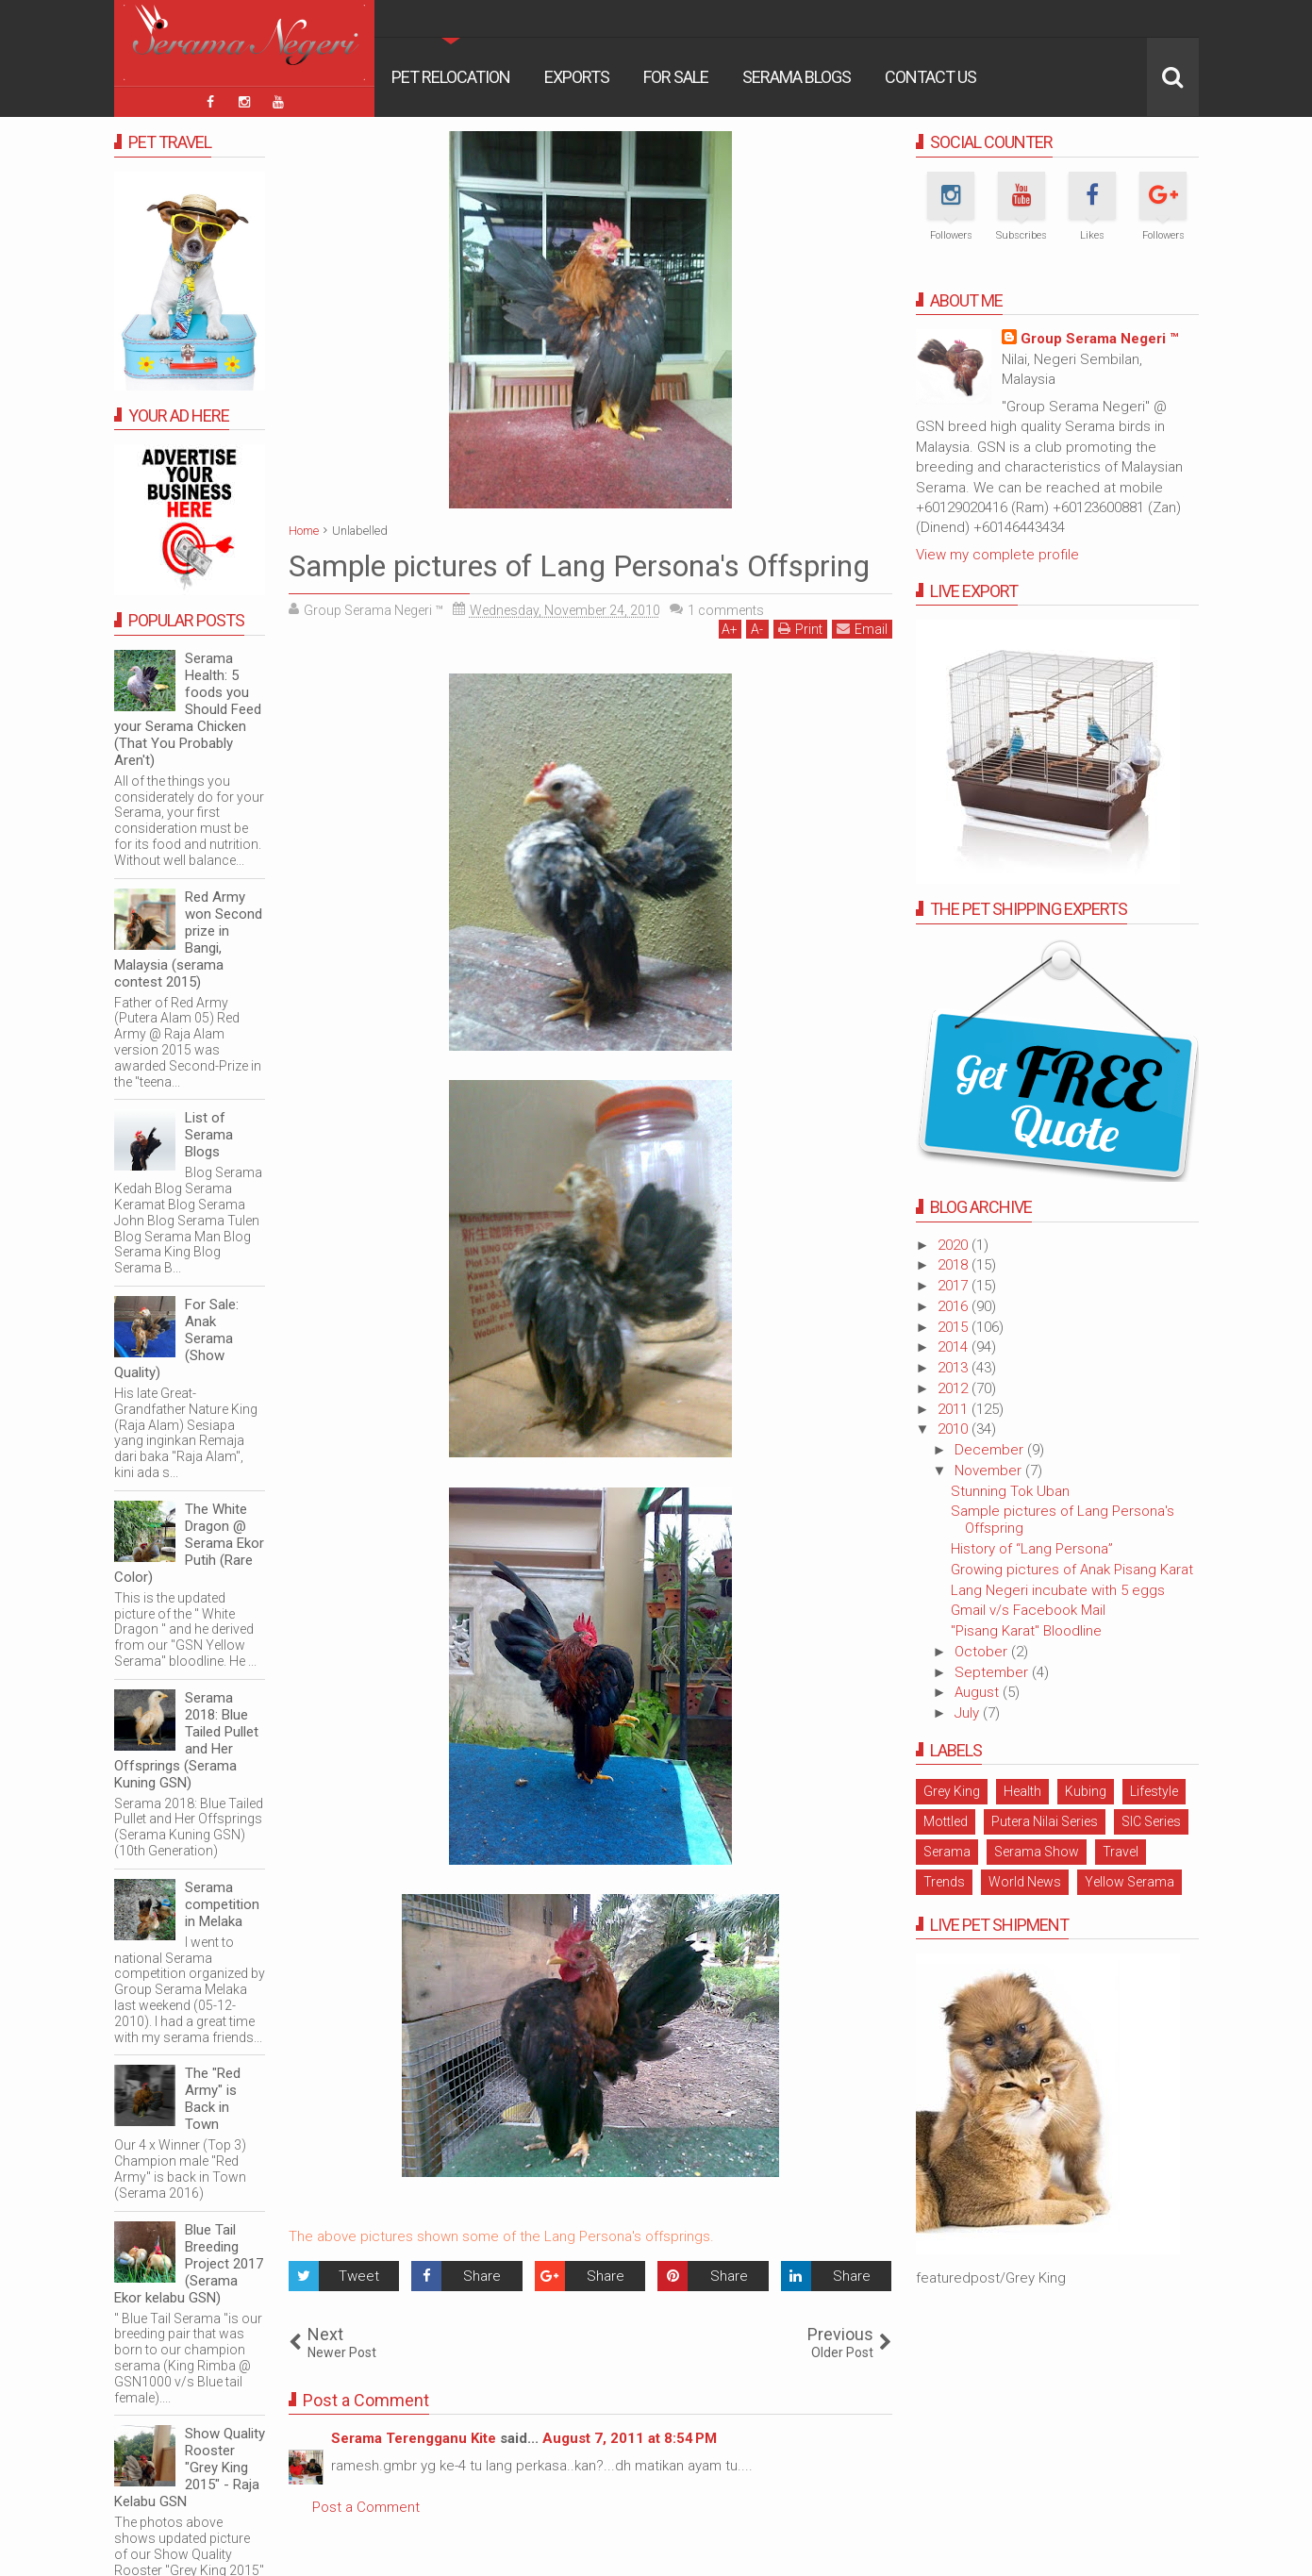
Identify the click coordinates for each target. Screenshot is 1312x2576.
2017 (955, 1285)
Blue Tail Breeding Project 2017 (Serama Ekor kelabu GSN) (188, 2263)
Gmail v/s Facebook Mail (1028, 1610)
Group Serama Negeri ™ (1099, 338)
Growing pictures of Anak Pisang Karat (1072, 1569)
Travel (1120, 1851)
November (990, 1470)
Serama (947, 1851)
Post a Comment (366, 2507)
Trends (944, 1881)
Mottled (945, 1821)
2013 (955, 1367)
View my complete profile (997, 554)
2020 (955, 1245)
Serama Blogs (796, 77)
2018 (955, 1264)
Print (800, 629)
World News (1024, 1881)
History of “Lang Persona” (1032, 1548)
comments (726, 610)
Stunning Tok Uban (1010, 1491)
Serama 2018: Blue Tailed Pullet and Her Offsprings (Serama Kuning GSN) (186, 1740)
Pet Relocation (450, 77)
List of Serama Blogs (209, 1134)
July (969, 1712)
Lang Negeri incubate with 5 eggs (1058, 1590)
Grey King (951, 1791)
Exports (576, 77)
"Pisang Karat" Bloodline (1026, 1630)
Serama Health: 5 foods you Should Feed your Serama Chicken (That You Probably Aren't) (187, 709)
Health (1022, 1791)
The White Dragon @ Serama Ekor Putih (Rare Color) (189, 1543)
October (983, 1651)
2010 (955, 1429)
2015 (955, 1327)
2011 (955, 1409)
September (993, 1672)
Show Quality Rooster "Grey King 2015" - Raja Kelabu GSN (189, 2467)
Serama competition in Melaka (222, 1904)
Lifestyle (1154, 1791)
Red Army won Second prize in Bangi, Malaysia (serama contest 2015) (188, 939)
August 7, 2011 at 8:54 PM (629, 2438)
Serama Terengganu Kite (413, 2438)
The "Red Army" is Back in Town (213, 2099)
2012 (955, 1388)
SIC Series (1151, 1821)
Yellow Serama (1129, 1881)
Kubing (1085, 1791)
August (979, 1692)
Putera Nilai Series (1044, 1821)
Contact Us (930, 77)
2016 (955, 1306)
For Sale (675, 77)
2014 (955, 1346)
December (991, 1449)
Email (862, 629)
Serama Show (1036, 1851)
